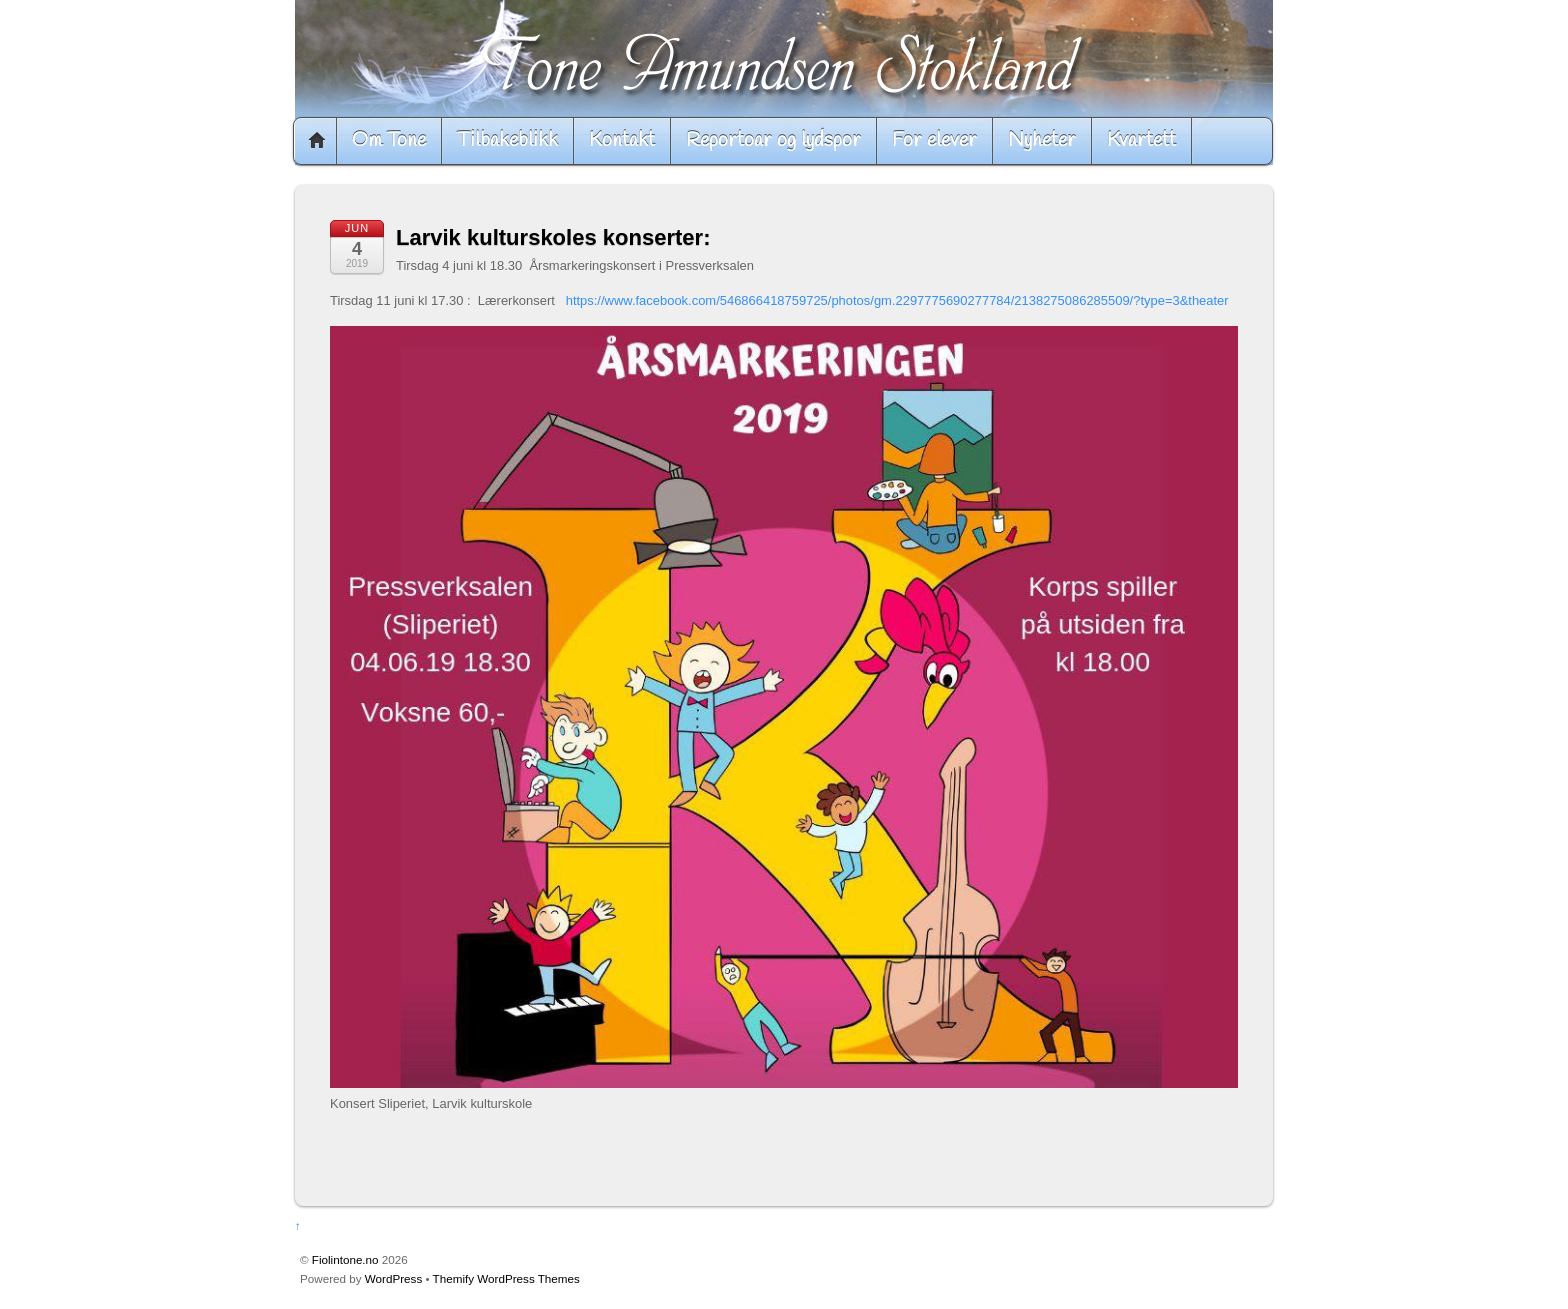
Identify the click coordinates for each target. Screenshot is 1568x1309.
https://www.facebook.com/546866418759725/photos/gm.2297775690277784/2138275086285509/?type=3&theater (897, 300)
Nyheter (1042, 140)
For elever (934, 140)
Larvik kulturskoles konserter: (553, 237)
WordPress (393, 1278)
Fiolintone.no (345, 1259)
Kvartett (1141, 140)
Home (317, 141)
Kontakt (622, 140)
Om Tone (389, 140)
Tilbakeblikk (507, 140)
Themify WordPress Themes (506, 1278)
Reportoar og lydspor (773, 140)
